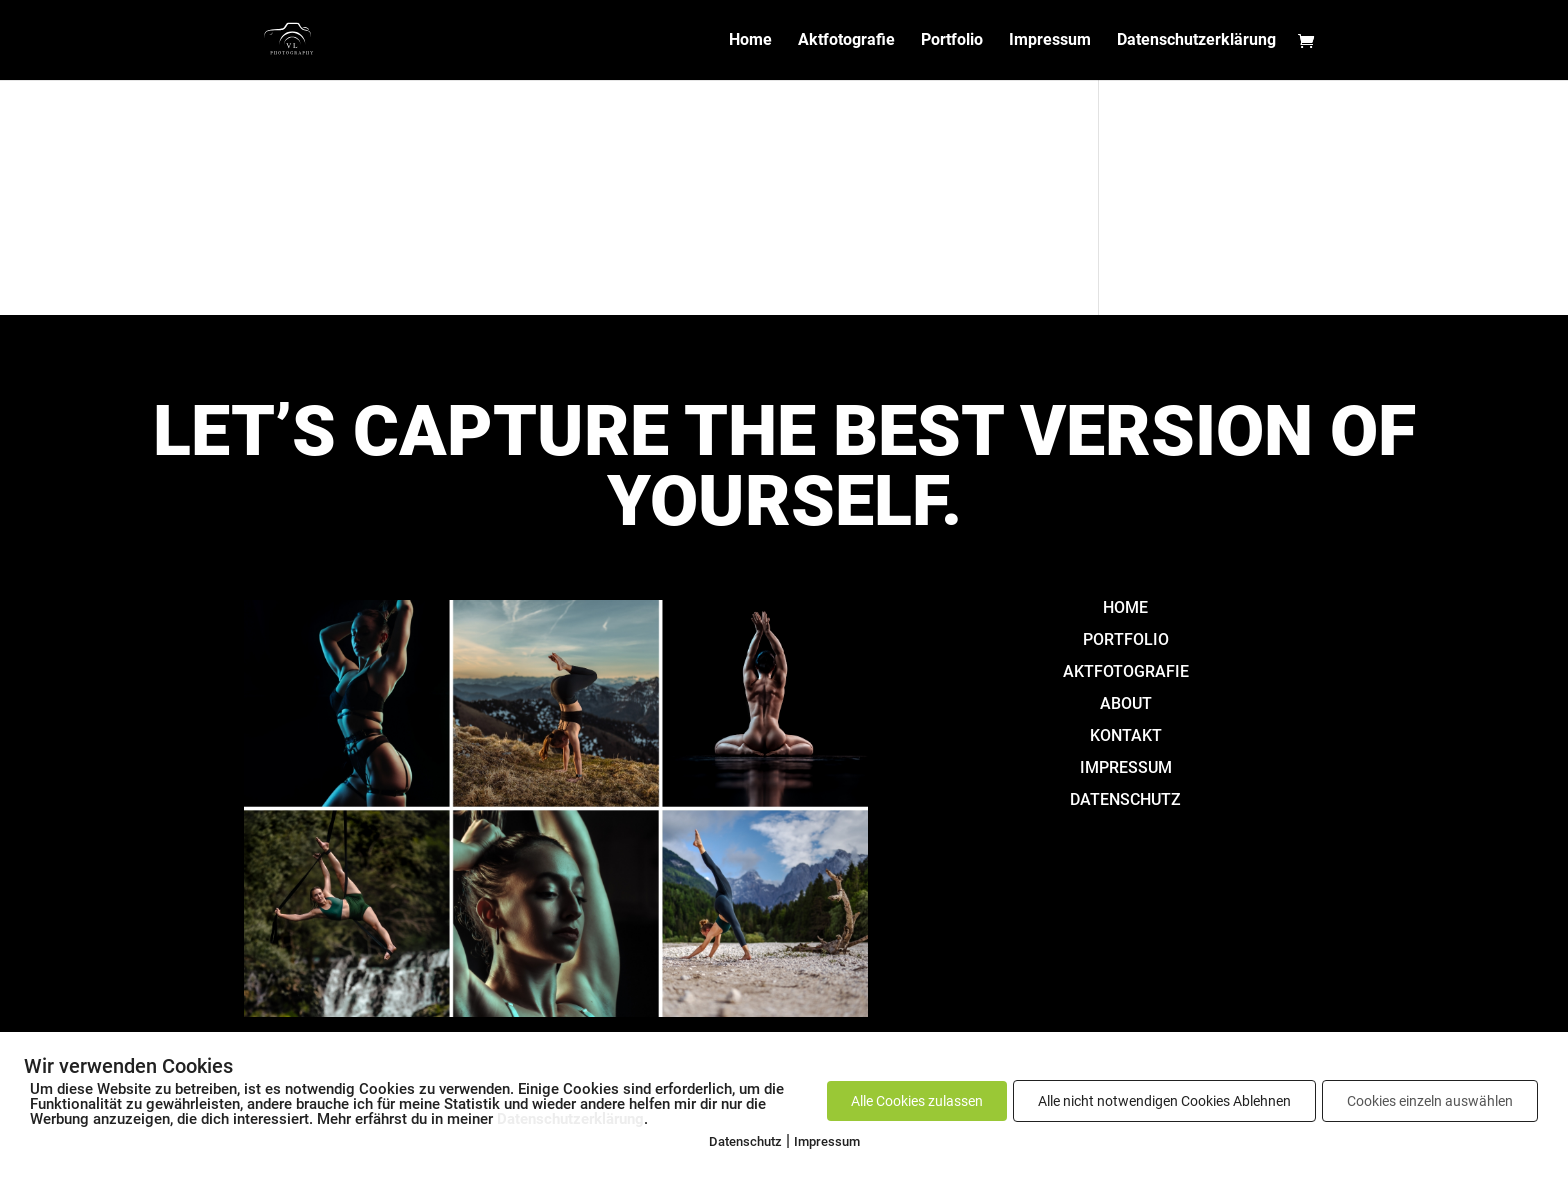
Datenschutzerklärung (1196, 41)
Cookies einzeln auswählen (1430, 1101)
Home (750, 41)
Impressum (1050, 41)
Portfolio (952, 41)
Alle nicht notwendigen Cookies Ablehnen (1164, 1101)
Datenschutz (745, 1141)
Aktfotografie (846, 41)
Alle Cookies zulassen (917, 1101)
